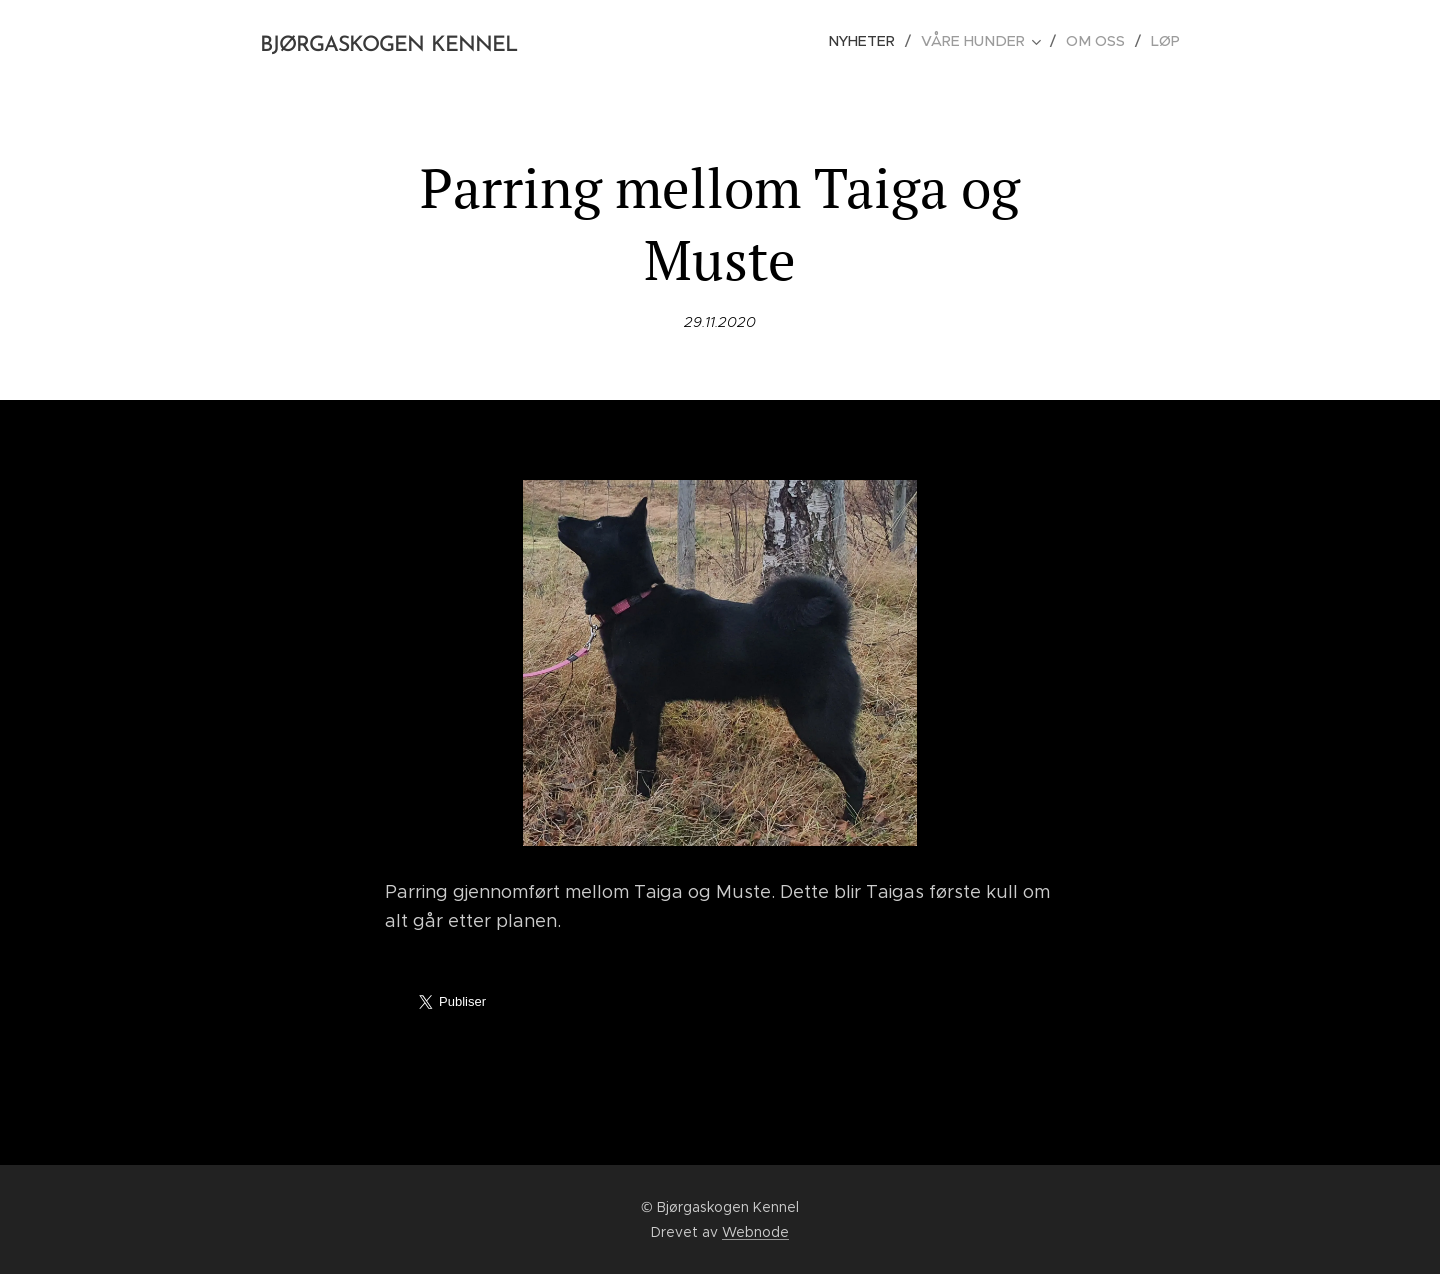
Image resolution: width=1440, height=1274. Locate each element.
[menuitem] (875, 41)
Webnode (755, 1232)
